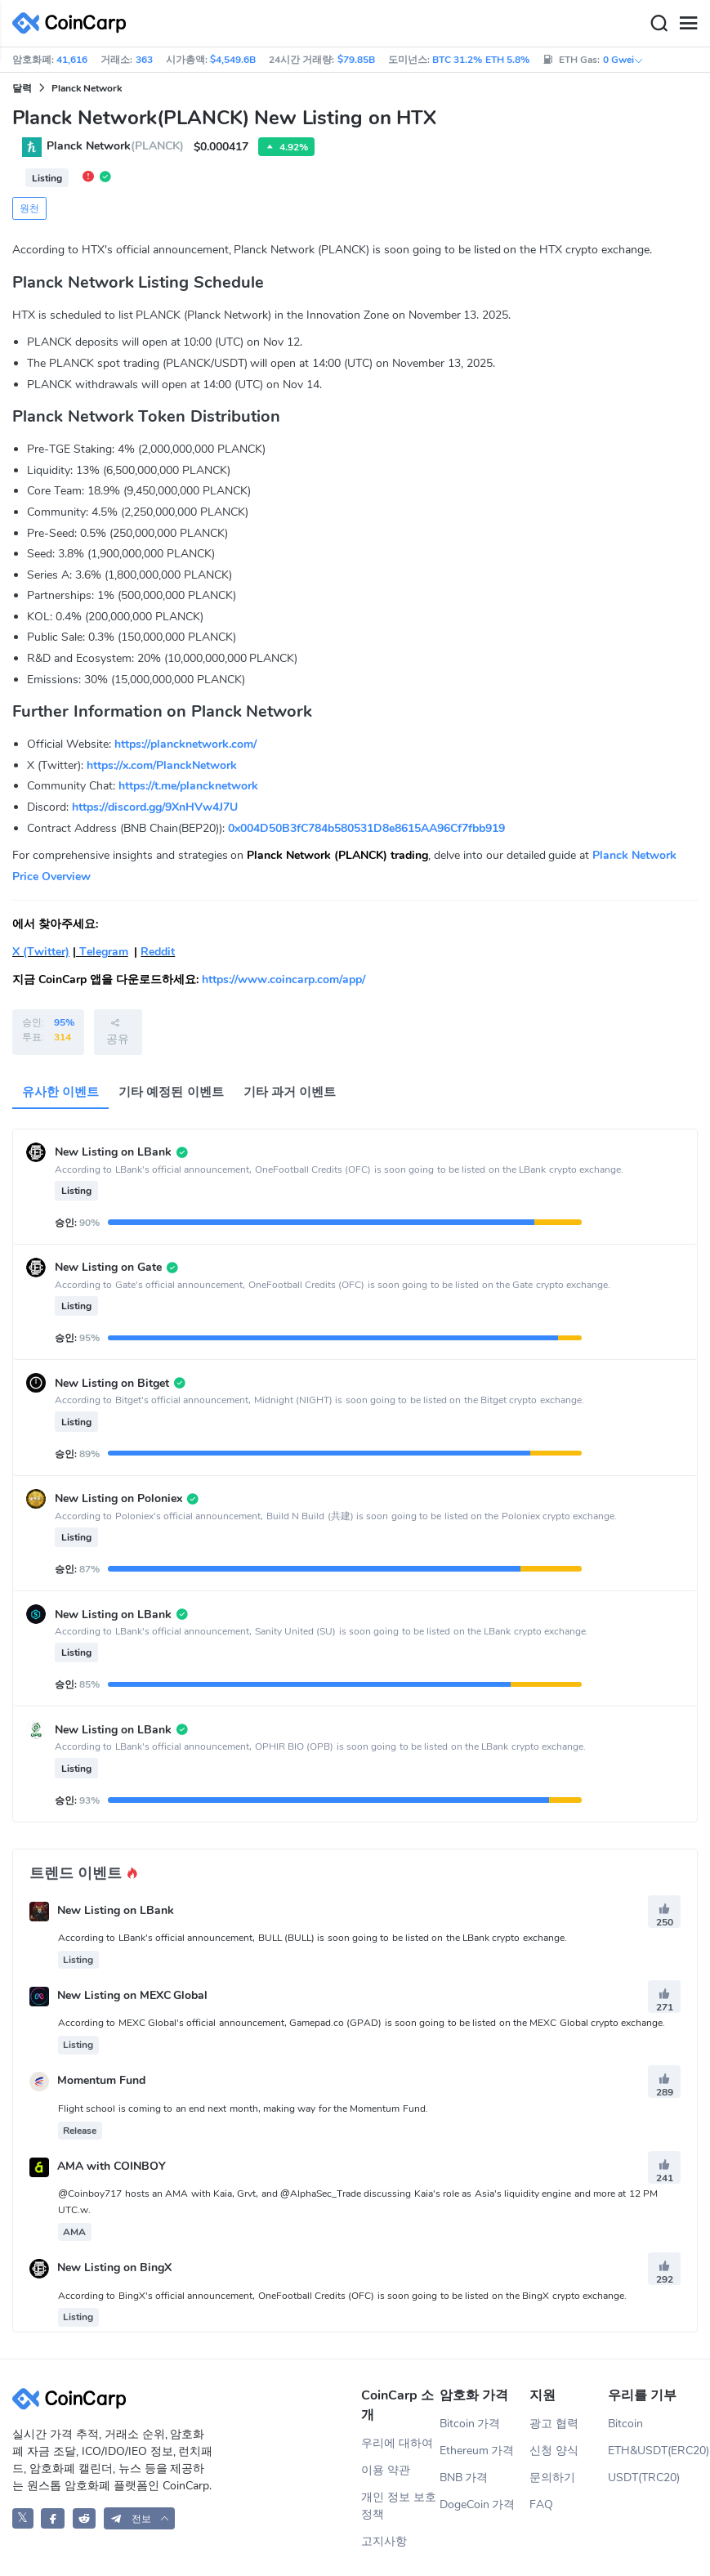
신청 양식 (553, 2450)
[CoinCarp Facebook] (53, 2518)
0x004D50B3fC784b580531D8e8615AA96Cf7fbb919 (366, 828)
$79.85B (356, 59)
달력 (22, 88)
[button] (140, 2518)
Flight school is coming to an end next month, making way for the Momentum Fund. (243, 2108)
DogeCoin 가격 (478, 2504)
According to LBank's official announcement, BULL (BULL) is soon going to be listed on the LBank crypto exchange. (312, 1937)
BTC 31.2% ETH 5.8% (480, 59)
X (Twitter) (40, 951)
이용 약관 (385, 2470)
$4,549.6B (233, 59)
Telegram (102, 951)
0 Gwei (623, 59)
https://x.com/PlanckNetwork (162, 765)
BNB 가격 (464, 2477)
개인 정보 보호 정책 (398, 2505)
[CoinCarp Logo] (73, 23)
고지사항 (384, 2541)
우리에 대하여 (397, 2443)
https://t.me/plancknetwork (188, 786)
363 (144, 59)
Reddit (158, 951)
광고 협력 (553, 2423)
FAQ (541, 2504)
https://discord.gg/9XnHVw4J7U (155, 807)
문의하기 (552, 2477)
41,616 (71, 59)
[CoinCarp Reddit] (84, 2518)
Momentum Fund (101, 2081)
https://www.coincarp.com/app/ (283, 979)
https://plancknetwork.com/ (185, 744)
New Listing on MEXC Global (132, 1995)
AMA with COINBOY (111, 2166)
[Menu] (688, 23)
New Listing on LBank (115, 1910)
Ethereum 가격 (477, 2450)
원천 (29, 208)
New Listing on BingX (114, 2268)
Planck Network (86, 88)
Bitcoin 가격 (470, 2423)
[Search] (658, 23)
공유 (117, 1031)
